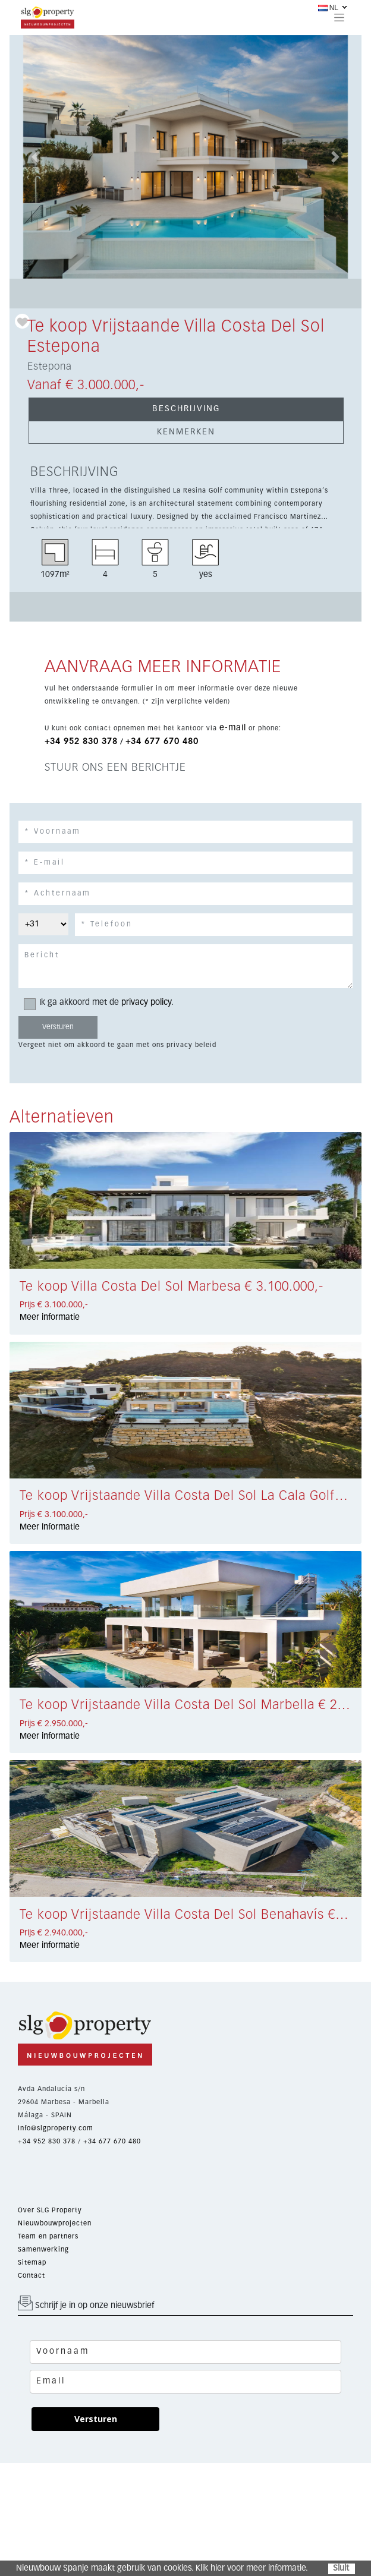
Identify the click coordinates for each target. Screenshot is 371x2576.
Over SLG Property (50, 2210)
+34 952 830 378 (81, 741)
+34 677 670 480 (162, 741)
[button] (36, 157)
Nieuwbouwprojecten (55, 2223)
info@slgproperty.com (55, 2128)
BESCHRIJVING (186, 409)
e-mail (232, 728)
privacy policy (146, 1002)
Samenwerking (43, 2249)
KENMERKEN (186, 432)
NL (328, 8)
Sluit (341, 2568)
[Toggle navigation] (338, 17)
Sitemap (32, 2262)
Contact (31, 2275)
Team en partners (48, 2236)
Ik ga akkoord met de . (102, 1003)
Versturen (95, 2418)
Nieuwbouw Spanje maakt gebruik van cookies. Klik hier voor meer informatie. (162, 2568)
